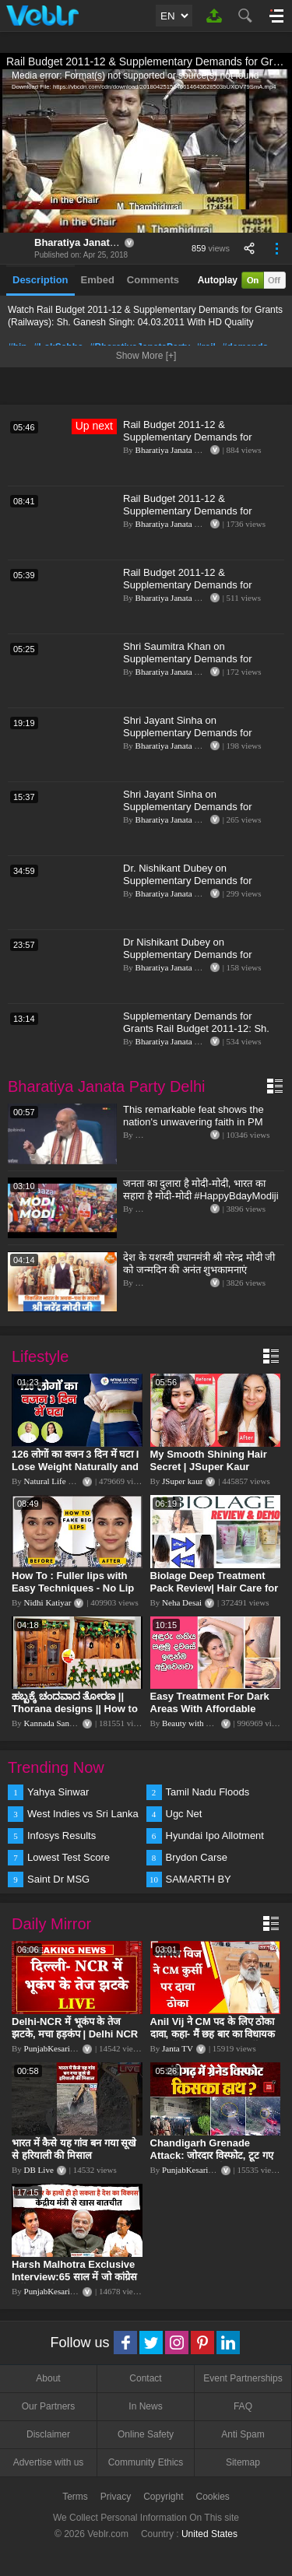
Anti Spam (242, 2434)
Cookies (213, 2496)
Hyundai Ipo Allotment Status (215, 1837)
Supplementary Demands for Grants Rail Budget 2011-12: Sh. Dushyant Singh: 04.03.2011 (196, 1028)
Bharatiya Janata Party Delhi (102, 242)
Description (40, 280)
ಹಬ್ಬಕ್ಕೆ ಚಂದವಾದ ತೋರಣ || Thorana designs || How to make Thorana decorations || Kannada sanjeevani (76, 1714)
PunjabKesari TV (53, 2048)
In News (145, 2406)
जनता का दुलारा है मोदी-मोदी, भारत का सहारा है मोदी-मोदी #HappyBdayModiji (201, 1189)
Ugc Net (184, 1814)
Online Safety (146, 2434)
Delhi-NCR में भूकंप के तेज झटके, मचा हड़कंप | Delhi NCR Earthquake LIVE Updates (75, 2034)
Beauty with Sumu (194, 1723)
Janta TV (177, 2048)
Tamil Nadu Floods (208, 1792)
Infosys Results (61, 1835)
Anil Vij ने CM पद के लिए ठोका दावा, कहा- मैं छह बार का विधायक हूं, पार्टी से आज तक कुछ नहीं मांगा (213, 2034)
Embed (97, 280)
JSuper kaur (182, 1481)
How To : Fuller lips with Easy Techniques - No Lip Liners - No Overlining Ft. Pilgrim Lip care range (73, 1594)
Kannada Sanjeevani (59, 1723)
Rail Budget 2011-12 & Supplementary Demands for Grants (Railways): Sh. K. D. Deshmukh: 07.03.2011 (187, 443)
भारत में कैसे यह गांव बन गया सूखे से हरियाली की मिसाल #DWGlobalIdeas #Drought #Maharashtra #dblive (75, 2161)
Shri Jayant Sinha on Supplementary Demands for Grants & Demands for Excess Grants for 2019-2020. (191, 812)
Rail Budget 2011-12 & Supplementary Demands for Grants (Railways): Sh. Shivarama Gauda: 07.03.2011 (199, 591)
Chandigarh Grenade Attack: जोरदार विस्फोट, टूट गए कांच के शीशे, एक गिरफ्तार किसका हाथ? (213, 2161)
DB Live (39, 2169)
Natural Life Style (55, 1481)
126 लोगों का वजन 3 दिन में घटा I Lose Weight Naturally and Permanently (75, 1466)
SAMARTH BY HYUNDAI (198, 1880)
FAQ (243, 2406)
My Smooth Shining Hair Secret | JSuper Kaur (208, 1460)
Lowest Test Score (68, 1857)
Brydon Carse (196, 1857)
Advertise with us (48, 2462)
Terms (75, 2496)
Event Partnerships (242, 2378)
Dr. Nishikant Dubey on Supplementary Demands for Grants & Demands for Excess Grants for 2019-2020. (191, 886)
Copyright (163, 2496)
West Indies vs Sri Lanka (83, 1814)
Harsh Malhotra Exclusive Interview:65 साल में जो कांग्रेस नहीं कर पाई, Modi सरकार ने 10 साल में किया (74, 2283)
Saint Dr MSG (58, 1879)
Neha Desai (182, 1602)
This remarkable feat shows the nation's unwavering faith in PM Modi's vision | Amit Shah (193, 1122)
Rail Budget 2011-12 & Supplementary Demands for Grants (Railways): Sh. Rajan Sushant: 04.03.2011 (188, 517)
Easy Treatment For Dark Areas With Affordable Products (209, 1708)
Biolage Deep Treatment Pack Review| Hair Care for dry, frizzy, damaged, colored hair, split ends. (214, 1594)
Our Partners (49, 2406)
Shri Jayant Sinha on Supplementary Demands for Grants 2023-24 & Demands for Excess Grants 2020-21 (193, 738)
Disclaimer (48, 2434)
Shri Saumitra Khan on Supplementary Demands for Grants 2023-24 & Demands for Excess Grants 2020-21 (193, 665)
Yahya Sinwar (58, 1792)
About (48, 2378)
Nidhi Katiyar (48, 1602)
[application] (146, 151)
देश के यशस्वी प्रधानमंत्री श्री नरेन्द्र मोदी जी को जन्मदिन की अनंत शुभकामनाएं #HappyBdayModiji (199, 1269)
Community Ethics (146, 2462)
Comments (153, 280)
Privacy (115, 2496)
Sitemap (243, 2462)
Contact (145, 2378)
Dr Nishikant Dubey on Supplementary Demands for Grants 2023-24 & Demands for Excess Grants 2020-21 (193, 960)
